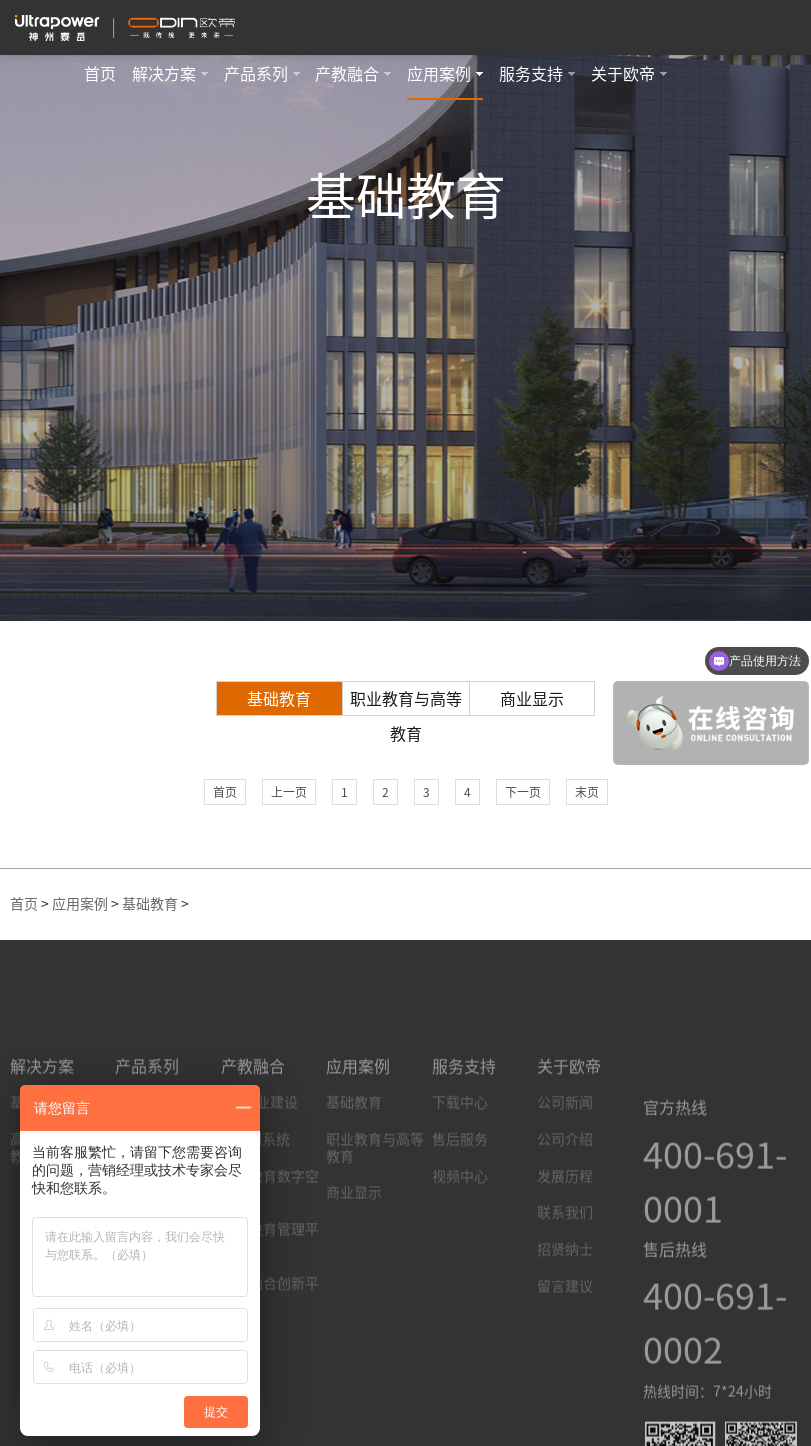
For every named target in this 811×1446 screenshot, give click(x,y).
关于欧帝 (629, 74)
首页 (100, 74)
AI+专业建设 (259, 1179)
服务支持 (537, 74)
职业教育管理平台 (270, 1314)
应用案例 (445, 74)
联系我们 (565, 1290)
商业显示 (532, 699)
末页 (587, 792)
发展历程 (565, 1253)
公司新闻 (565, 1179)
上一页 (289, 792)
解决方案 (170, 74)
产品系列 (262, 74)
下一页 (523, 792)
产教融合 (353, 74)
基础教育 (279, 699)
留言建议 (565, 1363)
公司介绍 (565, 1216)
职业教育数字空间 (270, 1261)
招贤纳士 (565, 1326)
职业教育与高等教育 (406, 703)
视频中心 (460, 1253)
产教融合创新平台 (270, 1368)
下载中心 (460, 1179)
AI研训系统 (255, 1216)
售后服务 (460, 1216)
